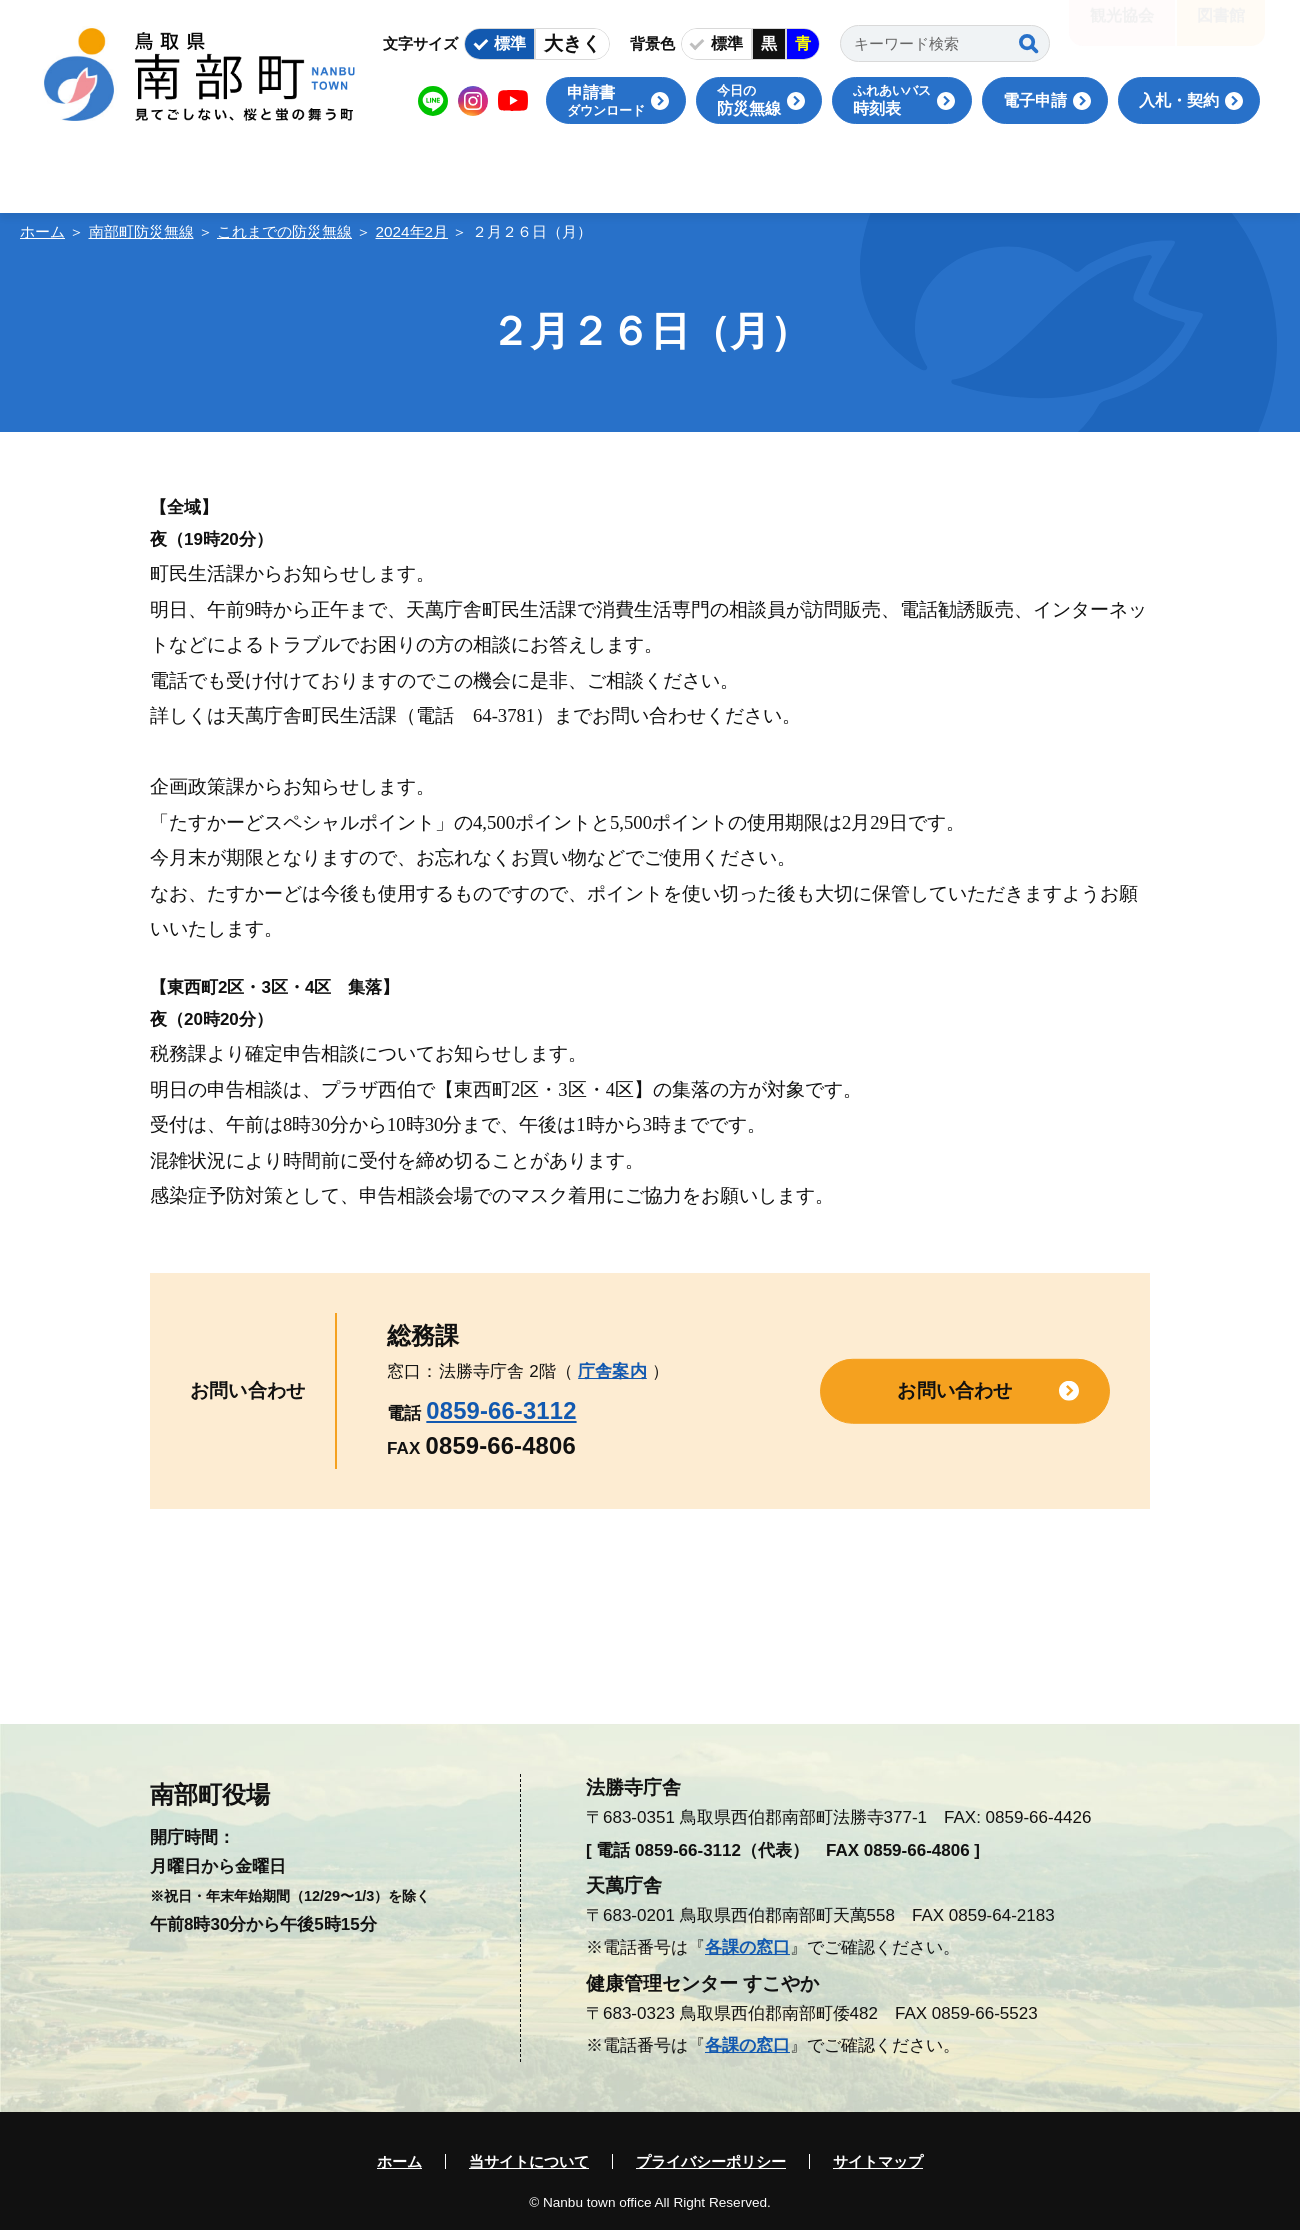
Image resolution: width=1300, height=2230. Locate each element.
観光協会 (1122, 29)
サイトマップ (878, 2161)
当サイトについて (529, 2161)
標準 (510, 43)
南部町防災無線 (141, 231)
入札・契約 (1179, 100)
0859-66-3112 (501, 1410)
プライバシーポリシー (711, 2161)
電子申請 (1035, 100)
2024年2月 (412, 231)
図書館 (1221, 29)
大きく (572, 43)
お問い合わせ (954, 1390)
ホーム (42, 231)
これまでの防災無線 (284, 231)
